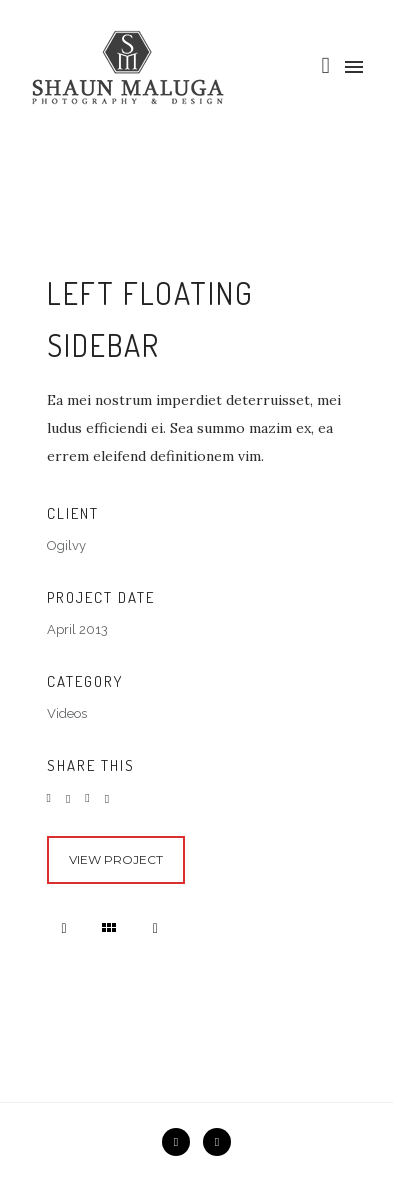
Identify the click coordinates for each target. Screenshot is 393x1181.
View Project (116, 859)
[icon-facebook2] (181, 1142)
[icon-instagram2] (217, 1142)
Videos (67, 713)
